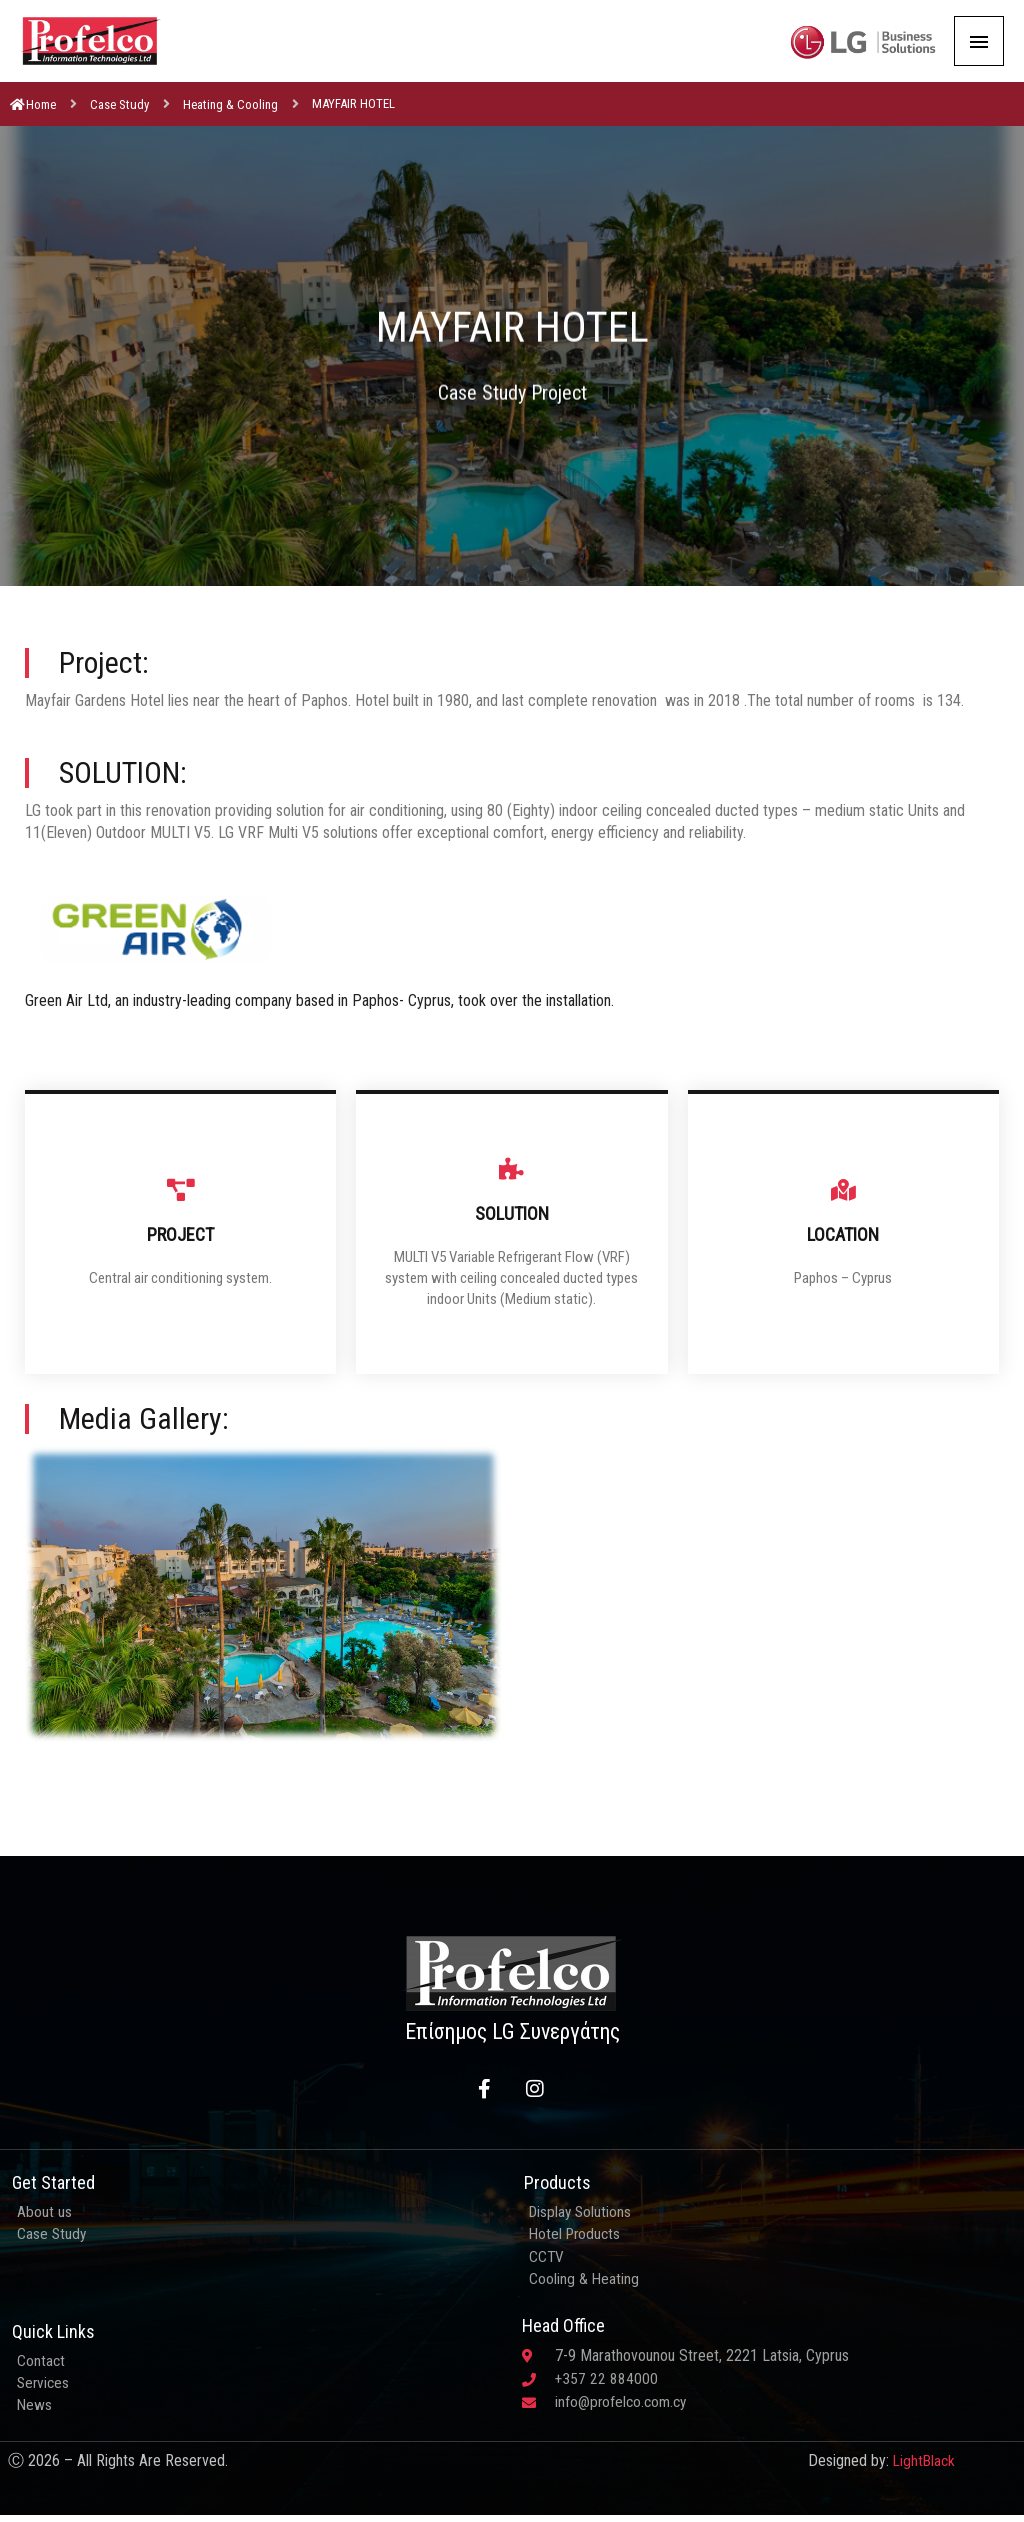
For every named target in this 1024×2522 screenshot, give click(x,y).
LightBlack (922, 2485)
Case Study (119, 122)
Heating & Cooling (230, 122)
